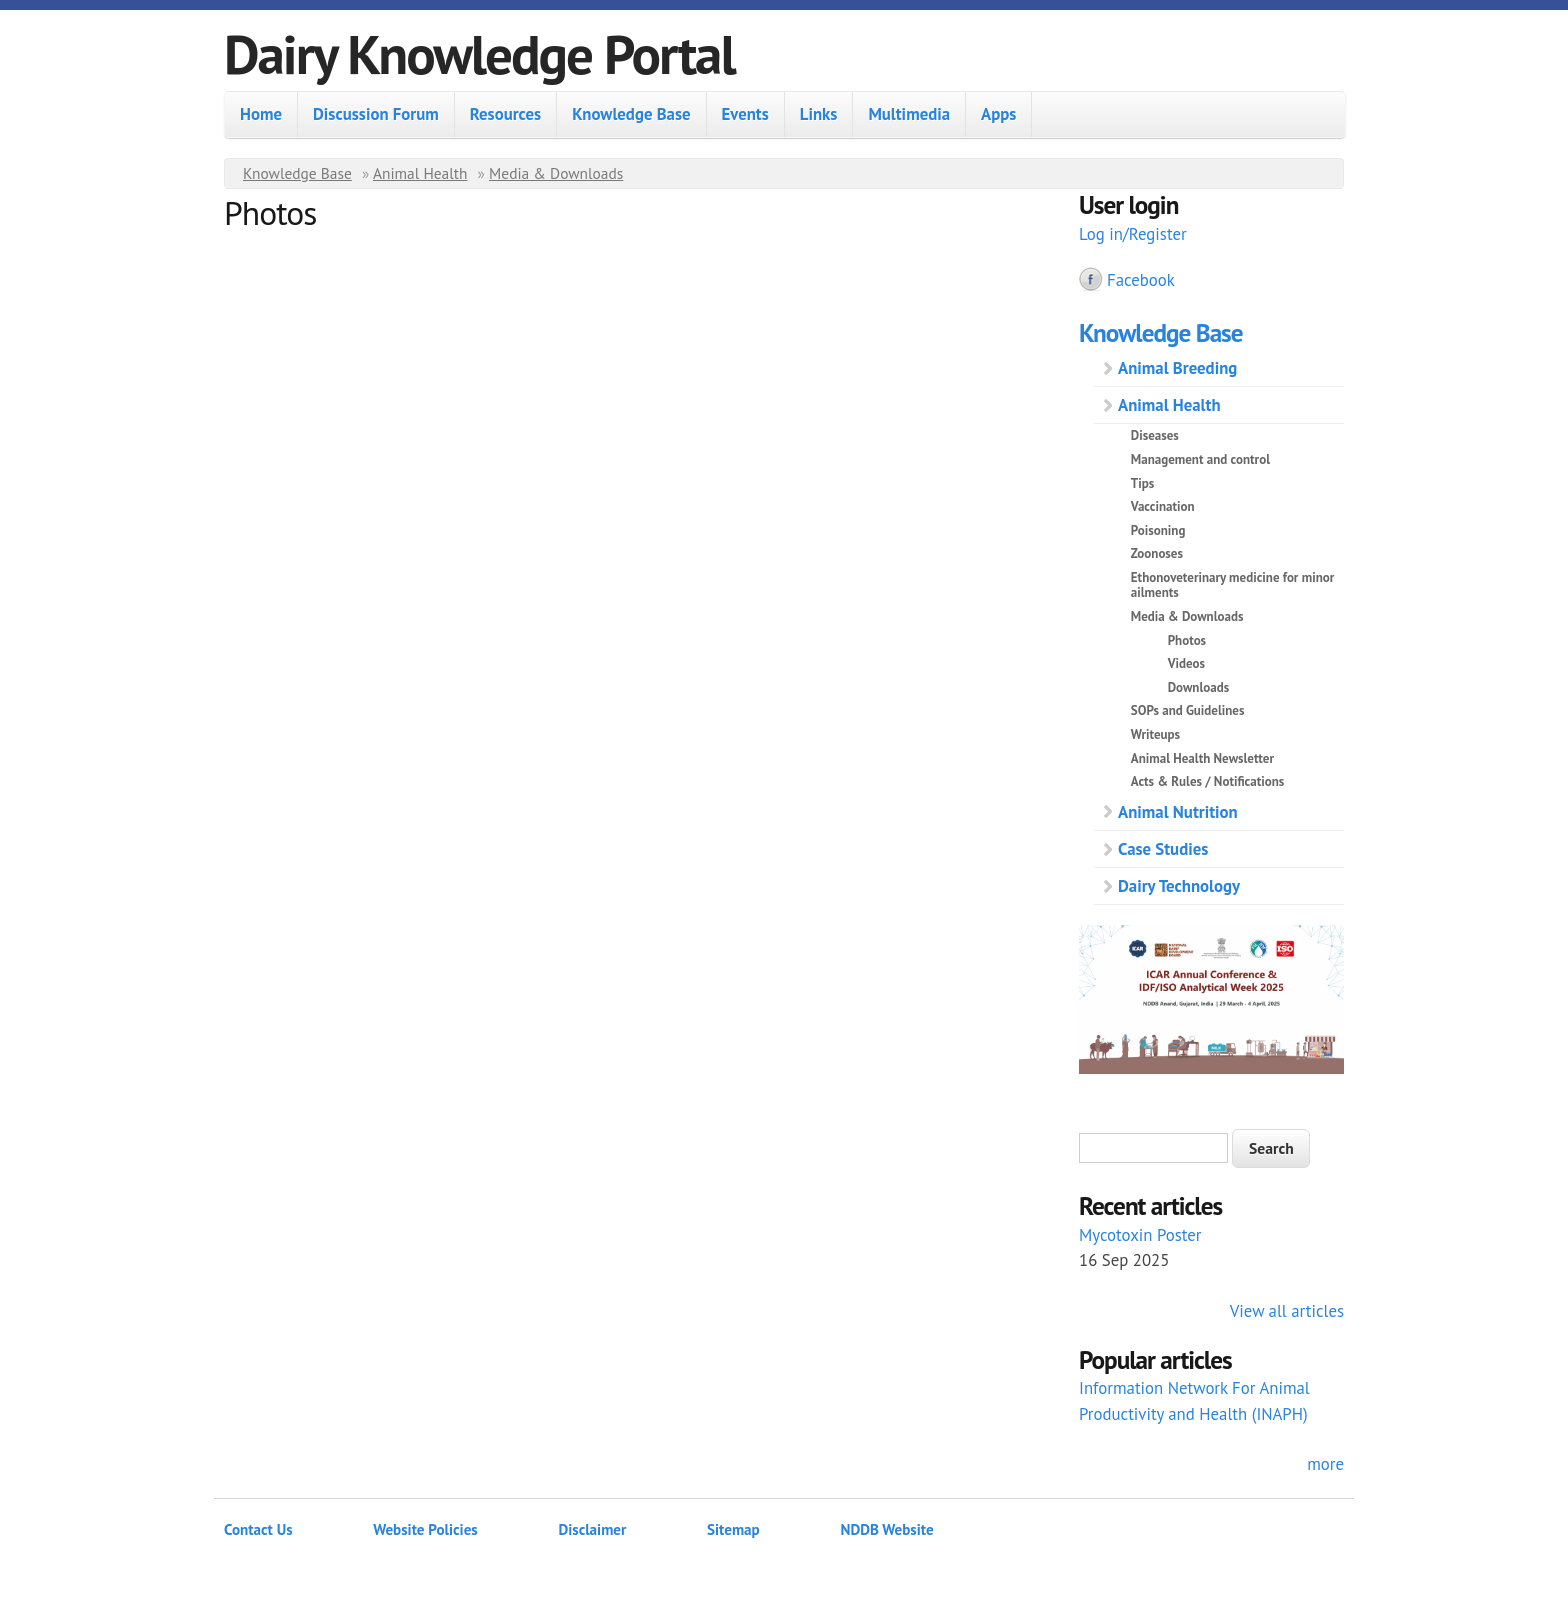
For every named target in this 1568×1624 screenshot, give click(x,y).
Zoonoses (1157, 553)
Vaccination (1163, 506)
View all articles (1287, 1311)
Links (819, 114)
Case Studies (1163, 849)
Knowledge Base (631, 114)
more (1325, 1464)
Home (261, 114)
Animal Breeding (1177, 368)
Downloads (1198, 687)
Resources (505, 114)
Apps (998, 114)
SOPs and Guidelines (1188, 710)
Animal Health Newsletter (1202, 758)
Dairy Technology (1179, 886)
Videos (1186, 663)
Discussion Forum (376, 114)
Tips (1142, 483)
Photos (1187, 640)
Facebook (1141, 280)
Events (745, 114)
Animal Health (420, 173)
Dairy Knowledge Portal (479, 53)
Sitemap (733, 1529)
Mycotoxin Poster (1140, 1235)
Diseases (1155, 435)
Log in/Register (1133, 234)
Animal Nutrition (1178, 812)
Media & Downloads (556, 173)
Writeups (1155, 734)
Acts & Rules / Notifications (1207, 781)
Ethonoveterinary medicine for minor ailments (1233, 585)
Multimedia (909, 114)
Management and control (1200, 459)
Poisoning (1158, 530)
